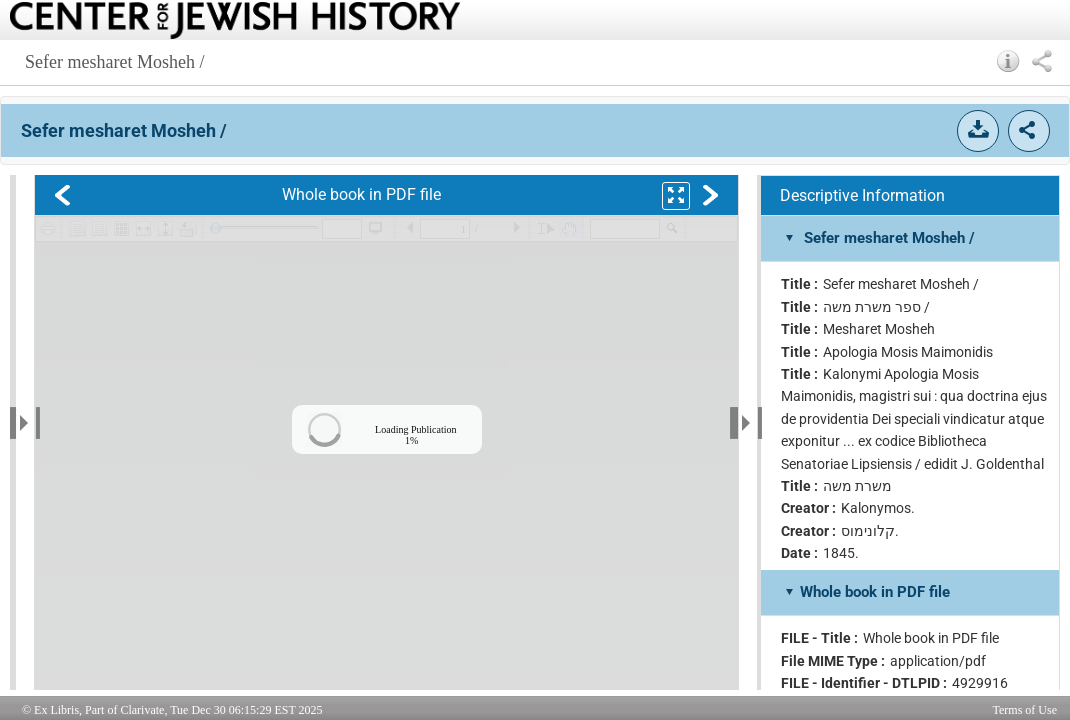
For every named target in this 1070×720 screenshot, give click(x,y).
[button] (1008, 61)
